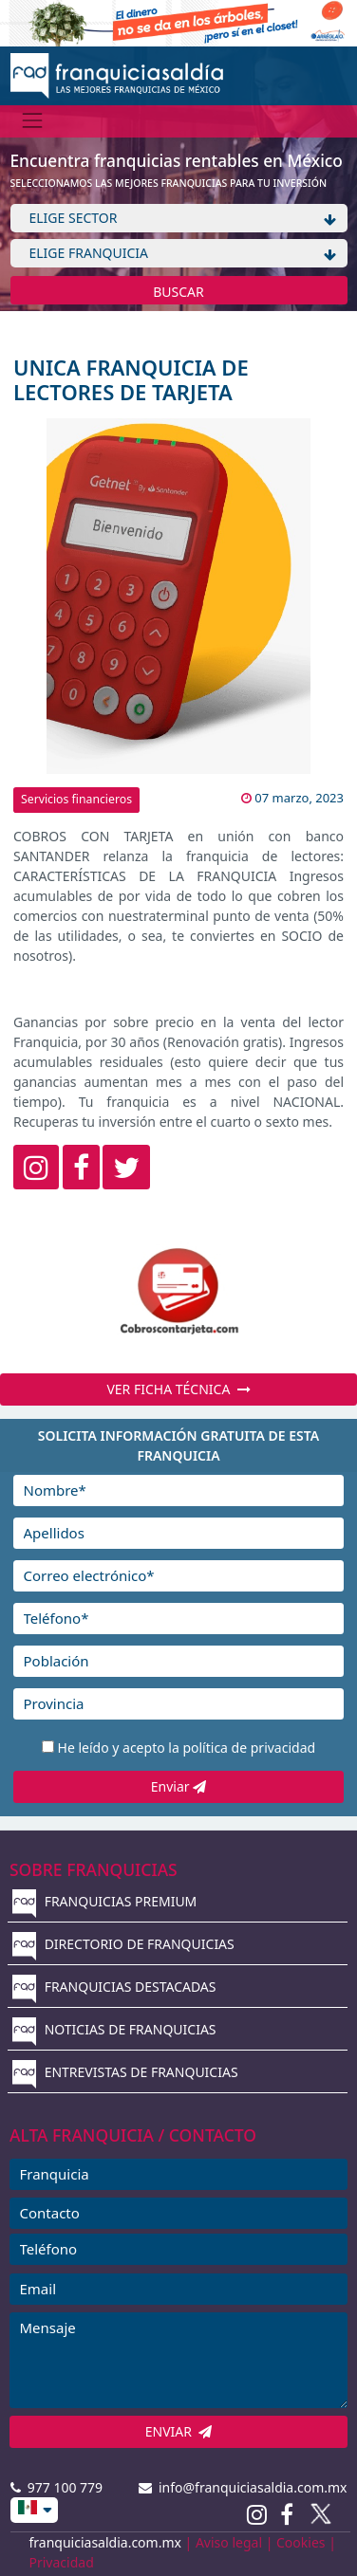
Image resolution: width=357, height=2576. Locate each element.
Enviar (178, 1786)
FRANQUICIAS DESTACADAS (114, 1987)
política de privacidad (248, 1748)
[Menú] (32, 121)
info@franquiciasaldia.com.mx (243, 2487)
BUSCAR (178, 292)
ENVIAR (179, 2431)
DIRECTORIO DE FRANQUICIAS (123, 1944)
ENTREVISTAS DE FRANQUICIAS (125, 2072)
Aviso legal (229, 2542)
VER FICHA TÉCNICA (178, 1389)
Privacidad (61, 2562)
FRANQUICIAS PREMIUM (104, 1901)
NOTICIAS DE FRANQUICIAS (114, 2029)
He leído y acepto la (187, 1748)
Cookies (300, 2542)
